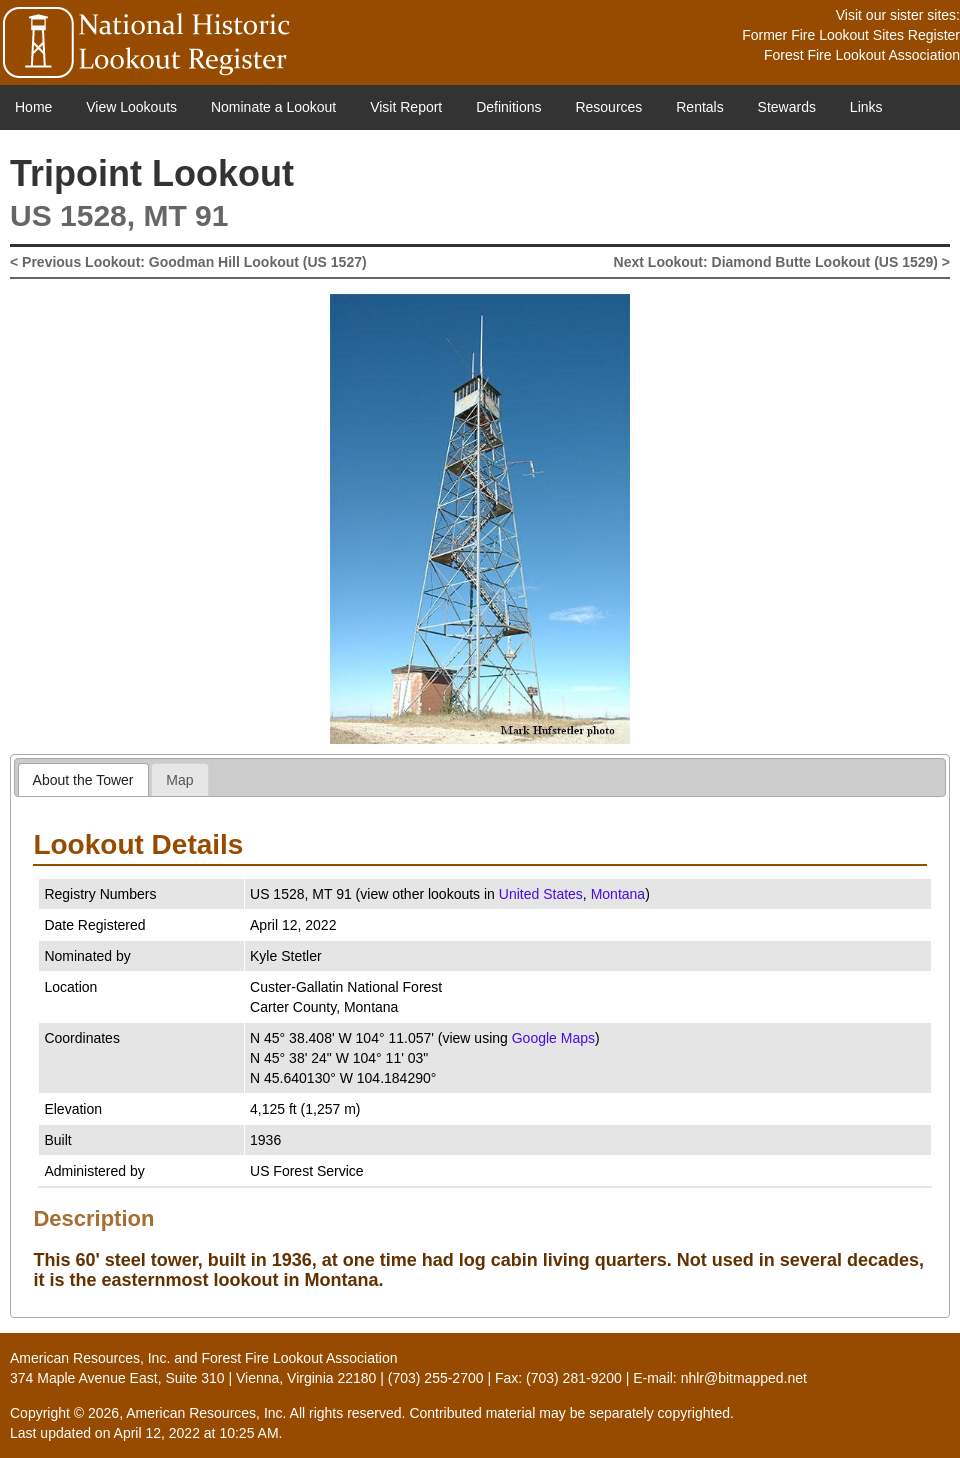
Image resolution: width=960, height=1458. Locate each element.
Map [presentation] (179, 780)
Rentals (699, 107)
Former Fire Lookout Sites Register (851, 35)
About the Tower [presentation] (83, 780)
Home (33, 107)
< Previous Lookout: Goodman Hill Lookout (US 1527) (188, 262)
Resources (608, 107)
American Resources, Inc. (90, 1358)
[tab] (83, 779)
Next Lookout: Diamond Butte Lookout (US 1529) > (782, 262)
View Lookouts (131, 107)
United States (541, 894)
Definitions (508, 107)
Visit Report (406, 107)
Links (866, 107)
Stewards (787, 107)
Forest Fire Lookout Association (862, 55)
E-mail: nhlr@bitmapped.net (720, 1378)
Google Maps (553, 1038)
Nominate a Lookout (273, 107)
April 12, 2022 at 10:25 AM (196, 1433)
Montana (618, 894)
